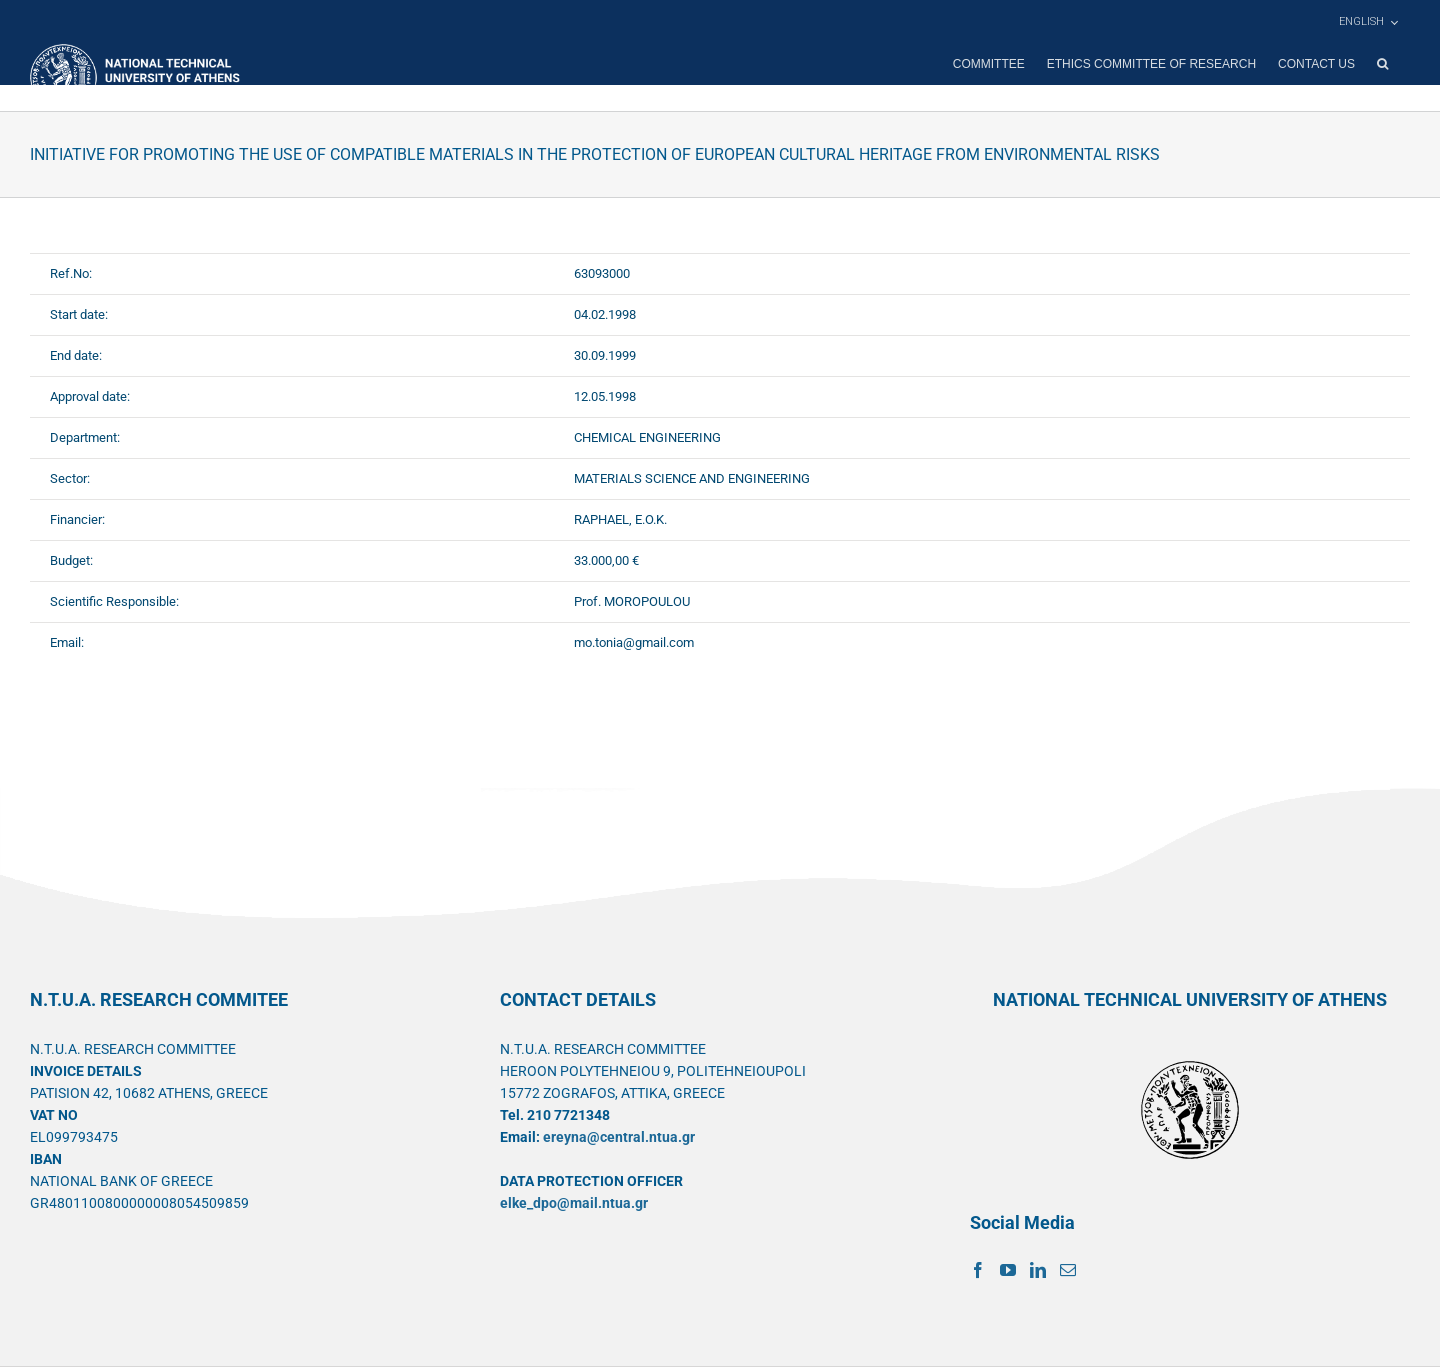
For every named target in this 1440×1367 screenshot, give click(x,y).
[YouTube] (1008, 1270)
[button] (1382, 64)
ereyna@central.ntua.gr (619, 1137)
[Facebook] (978, 1270)
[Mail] (1068, 1270)
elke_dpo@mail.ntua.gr (574, 1203)
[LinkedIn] (1038, 1270)
